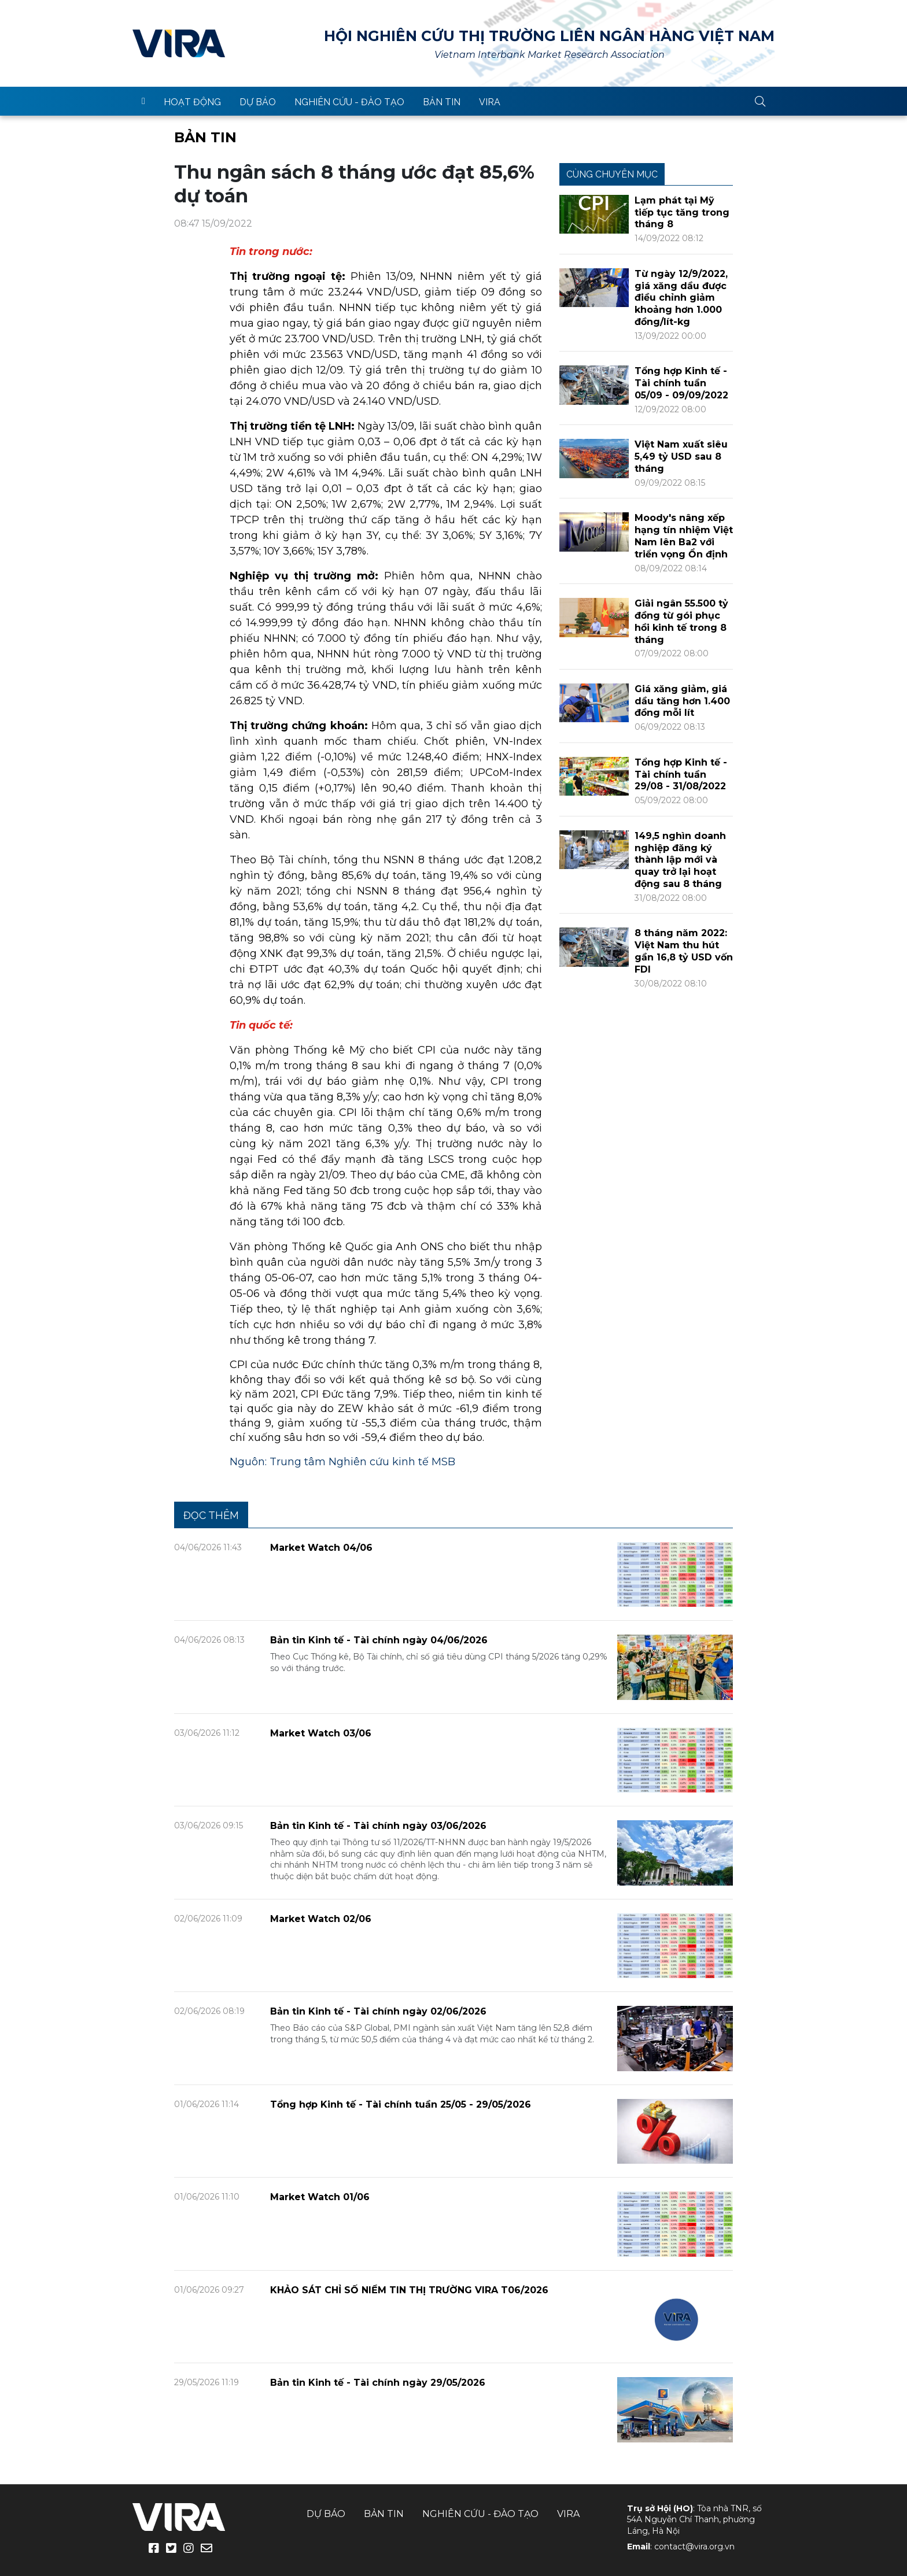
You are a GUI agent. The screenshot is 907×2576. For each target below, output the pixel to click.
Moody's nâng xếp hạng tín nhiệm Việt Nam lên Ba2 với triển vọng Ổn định (684, 535)
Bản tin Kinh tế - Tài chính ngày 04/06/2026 (379, 1640)
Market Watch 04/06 (321, 1547)
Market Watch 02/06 (320, 1918)
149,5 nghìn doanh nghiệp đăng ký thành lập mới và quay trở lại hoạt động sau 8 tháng (680, 859)
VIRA (178, 43)
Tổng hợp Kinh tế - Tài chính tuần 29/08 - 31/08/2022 (681, 774)
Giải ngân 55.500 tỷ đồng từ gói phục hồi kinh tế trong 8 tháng (681, 621)
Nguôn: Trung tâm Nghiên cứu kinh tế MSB (342, 1461)
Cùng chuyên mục (612, 174)
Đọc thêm (211, 1515)
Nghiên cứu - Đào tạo (349, 102)
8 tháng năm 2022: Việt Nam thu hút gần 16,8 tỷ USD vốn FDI (684, 950)
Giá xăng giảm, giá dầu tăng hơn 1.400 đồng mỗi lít (682, 701)
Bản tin (441, 102)
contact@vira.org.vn (694, 2546)
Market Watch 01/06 (320, 2196)
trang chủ (143, 101)
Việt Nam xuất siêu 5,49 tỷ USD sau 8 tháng (681, 456)
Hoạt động (192, 102)
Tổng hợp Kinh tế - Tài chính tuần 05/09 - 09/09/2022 (681, 383)
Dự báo (257, 102)
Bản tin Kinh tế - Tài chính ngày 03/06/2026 (378, 1825)
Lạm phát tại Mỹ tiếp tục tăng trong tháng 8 (682, 212)
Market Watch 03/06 (320, 1733)
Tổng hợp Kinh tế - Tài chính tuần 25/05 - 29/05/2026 (400, 2104)
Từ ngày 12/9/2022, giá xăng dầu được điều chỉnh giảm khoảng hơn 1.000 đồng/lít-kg (681, 297)
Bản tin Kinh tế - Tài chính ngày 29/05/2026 (377, 2382)
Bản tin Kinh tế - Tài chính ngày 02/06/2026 (378, 2011)
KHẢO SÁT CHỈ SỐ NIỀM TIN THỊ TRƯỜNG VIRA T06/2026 (409, 2290)
